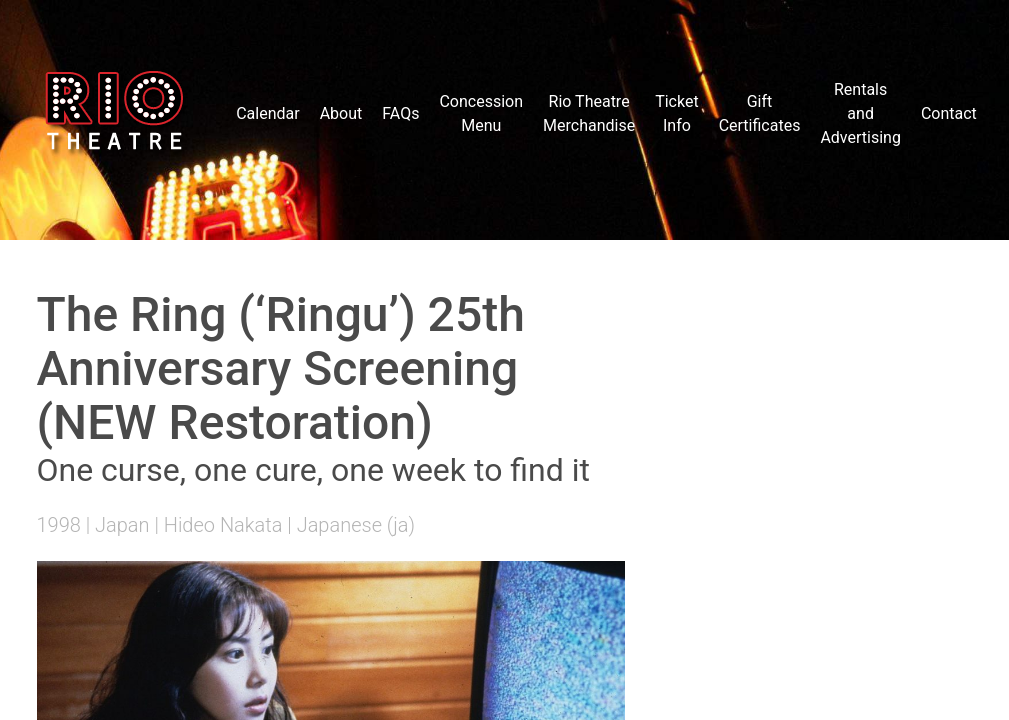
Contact (949, 113)
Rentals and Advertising (860, 113)
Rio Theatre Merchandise (589, 113)
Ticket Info (676, 113)
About (341, 113)
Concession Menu (481, 113)
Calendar (267, 113)
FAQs (400, 113)
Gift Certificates (760, 113)
